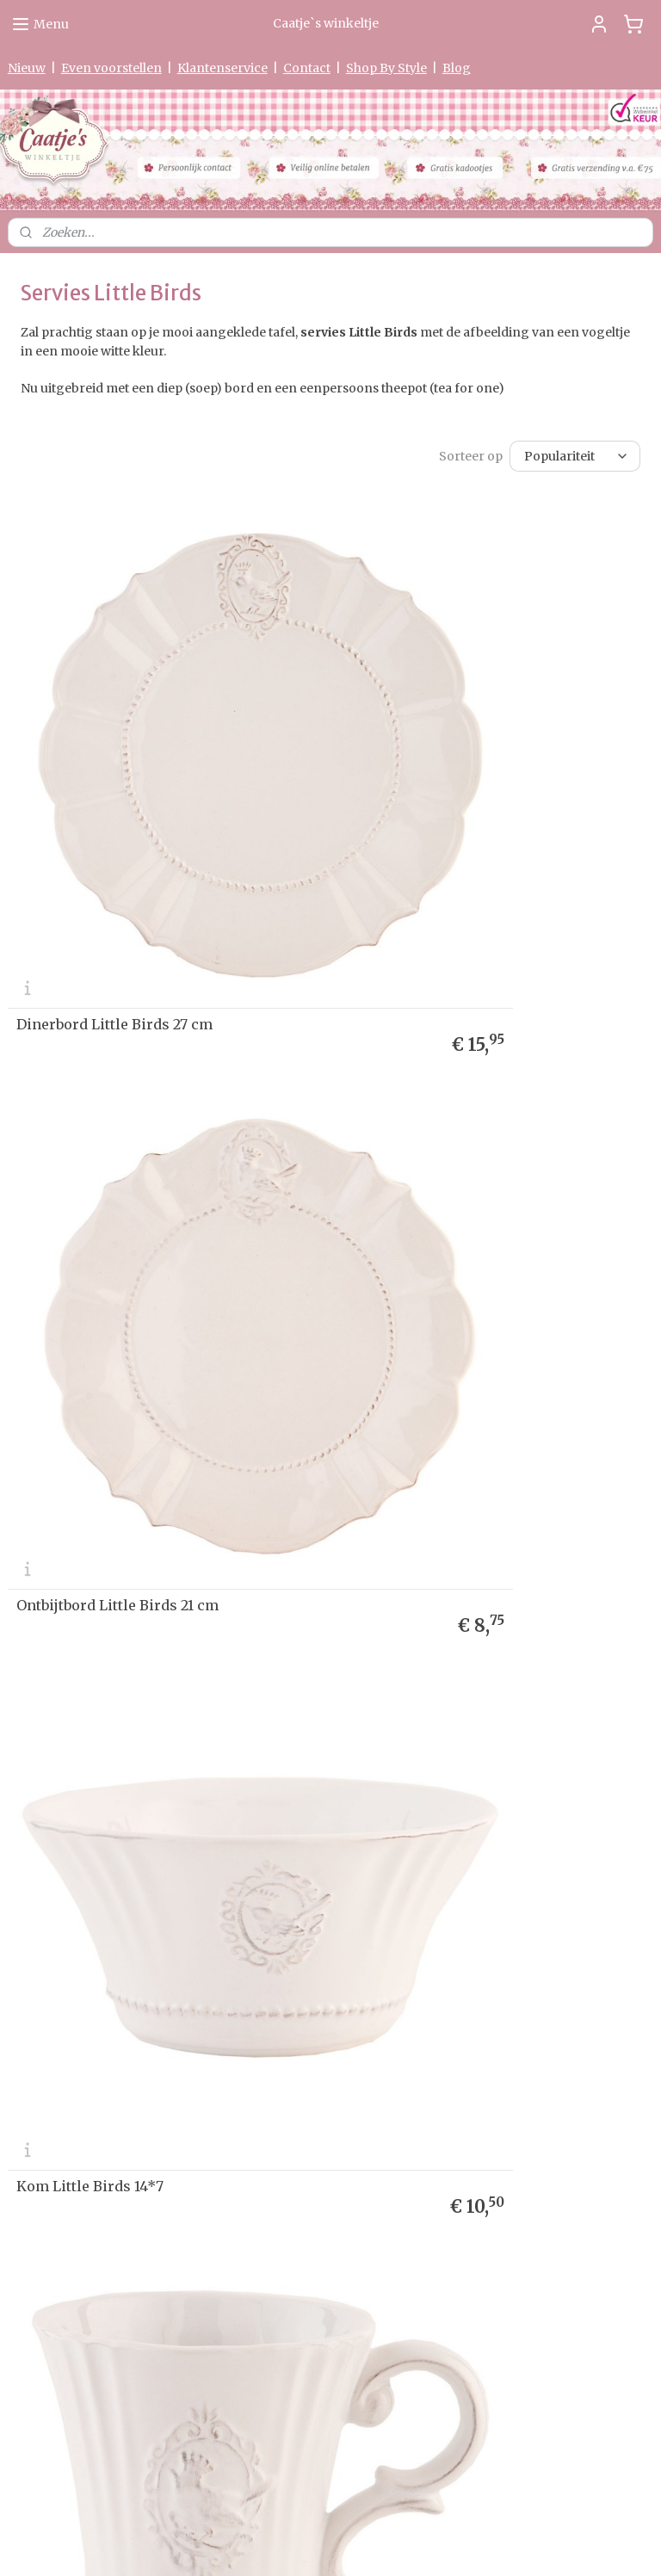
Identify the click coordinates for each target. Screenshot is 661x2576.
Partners (31, 1898)
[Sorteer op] (574, 456)
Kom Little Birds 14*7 (90, 1224)
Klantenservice (222, 68)
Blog (456, 68)
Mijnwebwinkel (535, 2544)
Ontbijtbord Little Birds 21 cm (448, 833)
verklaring (74, 1815)
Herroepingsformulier (66, 1849)
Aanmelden (497, 1870)
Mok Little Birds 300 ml (430, 1224)
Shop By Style (386, 68)
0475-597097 (284, 2338)
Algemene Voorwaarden (70, 1865)
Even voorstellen (111, 68)
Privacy (27, 1815)
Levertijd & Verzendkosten (76, 1782)
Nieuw (27, 68)
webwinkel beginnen (380, 2544)
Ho (15, 1750)
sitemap (278, 2544)
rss (314, 2544)
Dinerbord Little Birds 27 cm (114, 833)
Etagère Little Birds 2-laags (109, 1615)
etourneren (44, 1799)
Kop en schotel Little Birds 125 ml (463, 1615)
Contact (306, 68)
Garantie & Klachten (59, 1832)
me (31, 1750)
